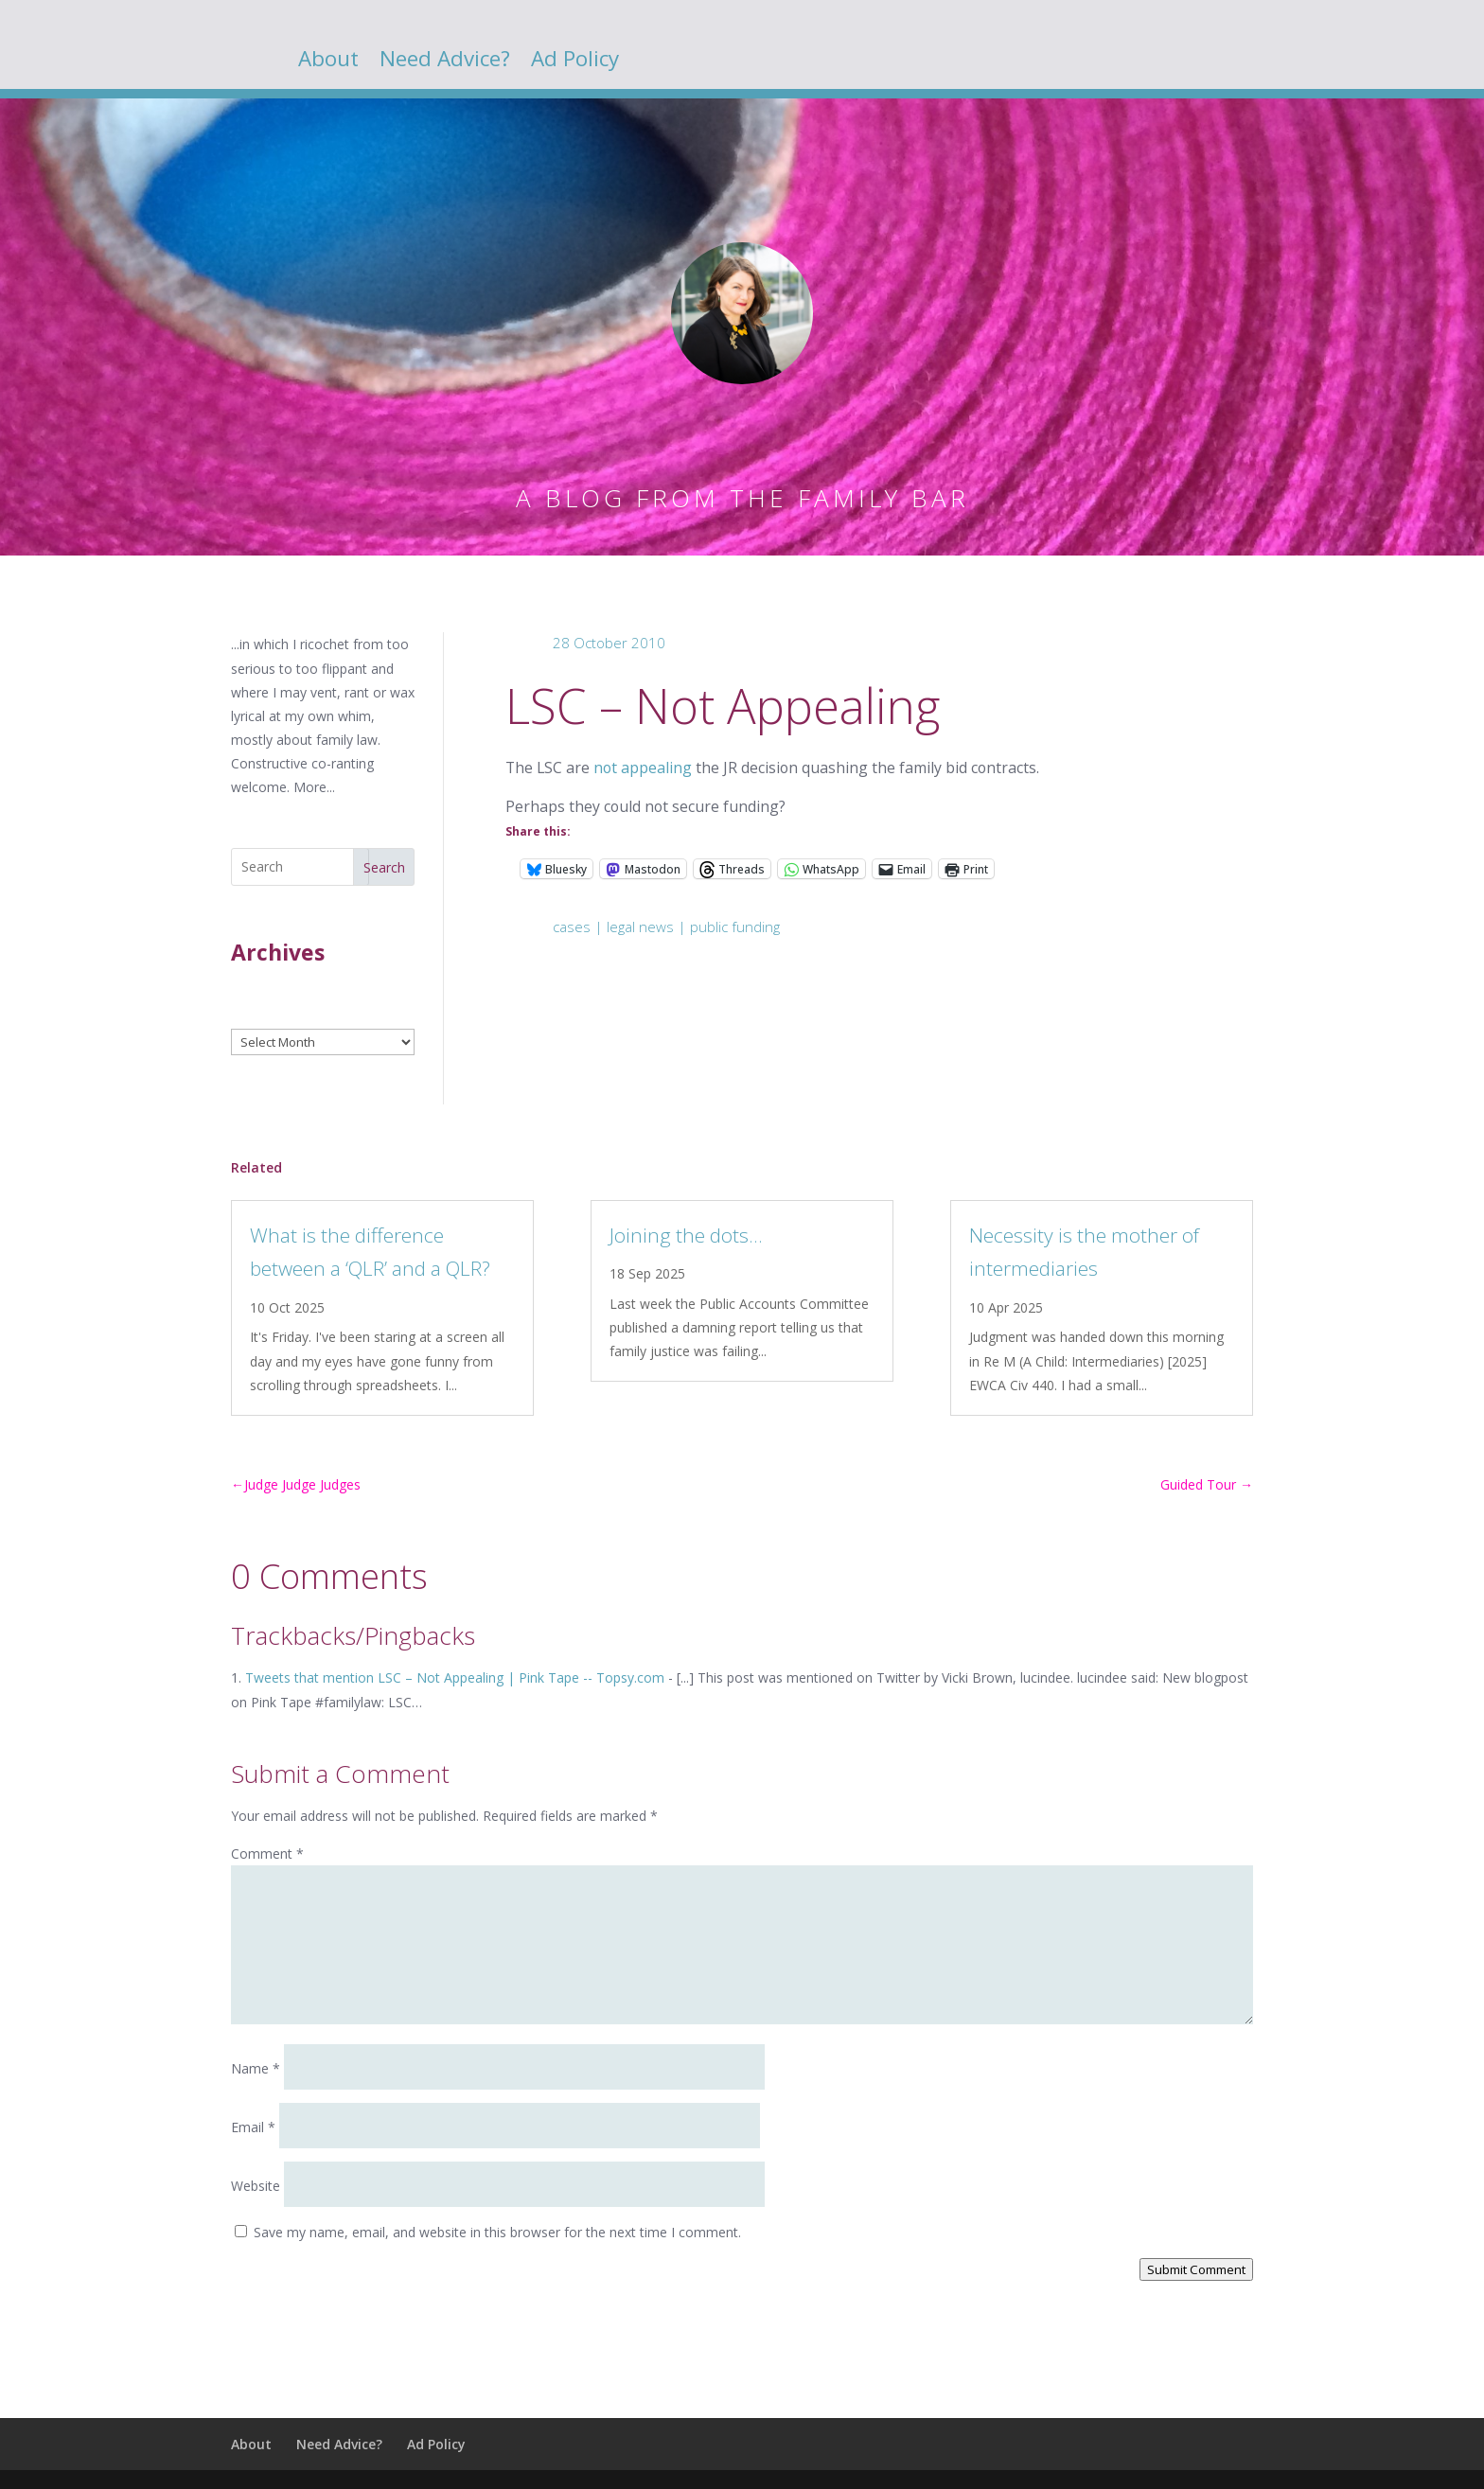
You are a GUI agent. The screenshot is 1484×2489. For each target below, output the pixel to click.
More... (314, 787)
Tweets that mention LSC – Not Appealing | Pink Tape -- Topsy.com (454, 1677)
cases (572, 926)
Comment (267, 1853)
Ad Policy (575, 62)
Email (253, 2127)
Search (384, 867)
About (328, 62)
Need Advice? (445, 62)
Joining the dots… (686, 1235)
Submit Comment (1196, 2269)
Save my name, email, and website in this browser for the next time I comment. (497, 2232)
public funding (735, 926)
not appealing (642, 767)
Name (255, 2068)
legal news (640, 926)
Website (255, 2186)
